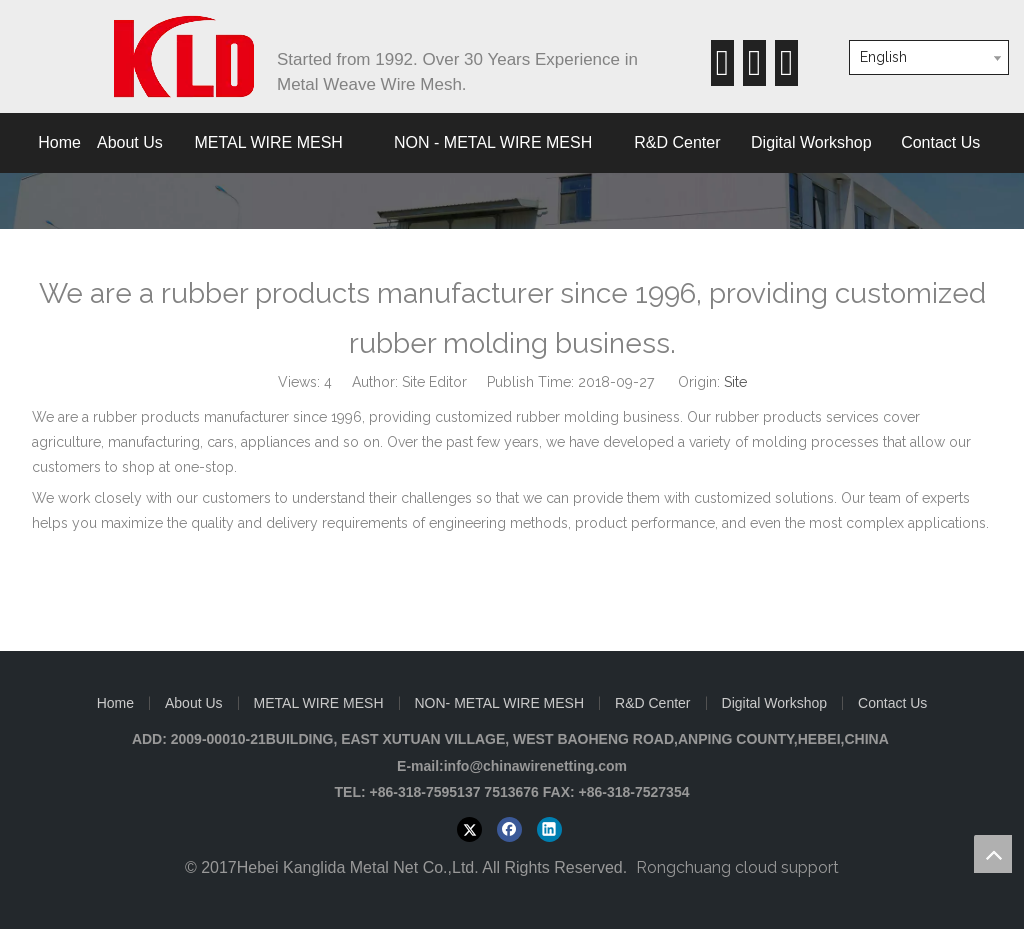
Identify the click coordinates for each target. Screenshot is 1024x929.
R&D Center (652, 703)
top (993, 854)
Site (735, 382)
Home (115, 703)
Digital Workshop (775, 703)
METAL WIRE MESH (319, 703)
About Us (194, 703)
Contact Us (892, 703)
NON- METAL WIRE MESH (500, 703)
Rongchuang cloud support (737, 867)
